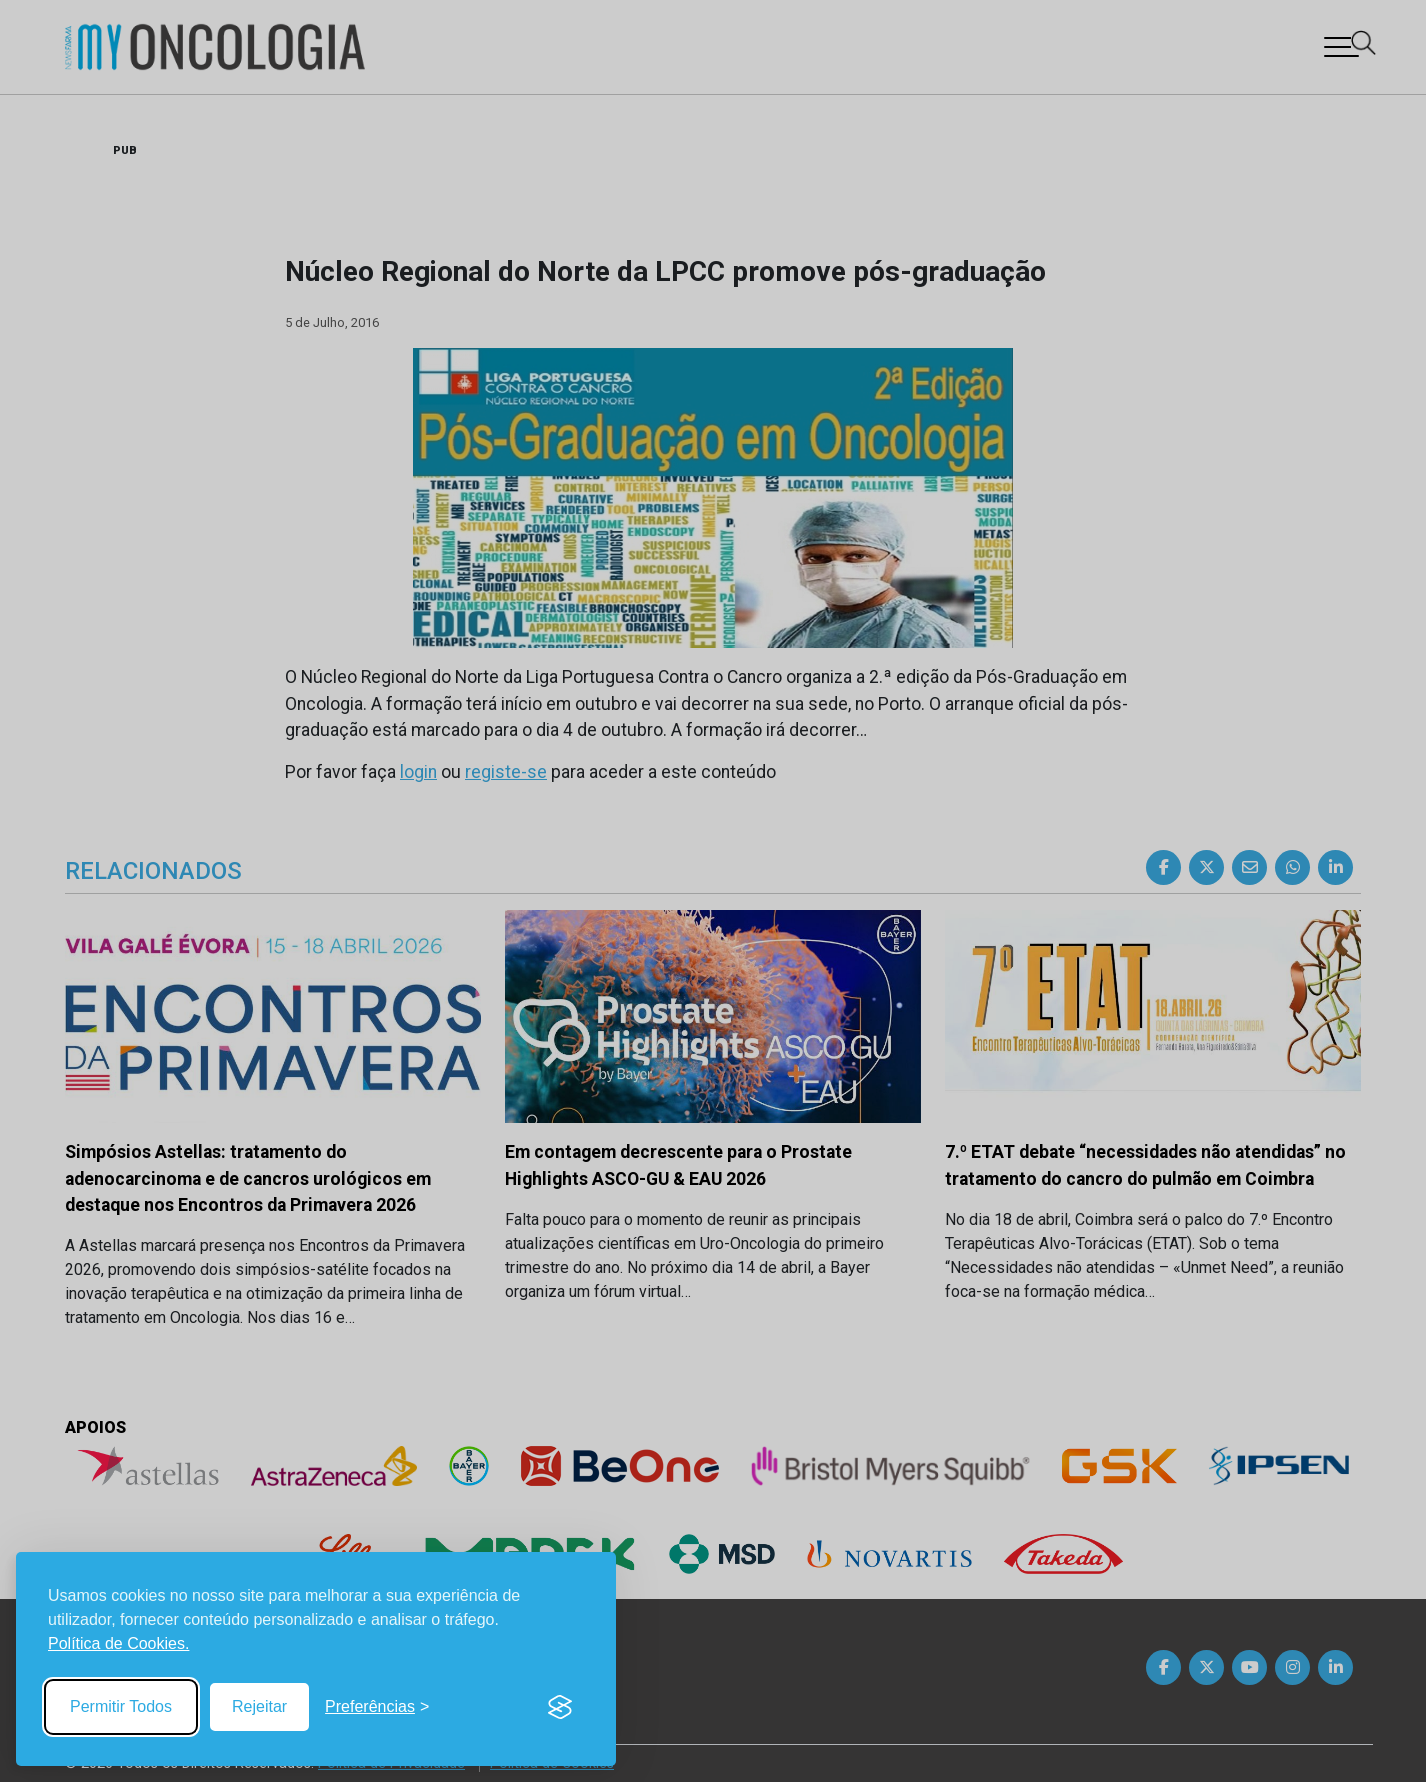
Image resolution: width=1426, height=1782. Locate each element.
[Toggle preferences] (377, 1707)
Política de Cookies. (118, 1643)
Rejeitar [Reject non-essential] (259, 1706)
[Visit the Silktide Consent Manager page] (560, 1707)
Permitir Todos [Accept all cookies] (121, 1706)
